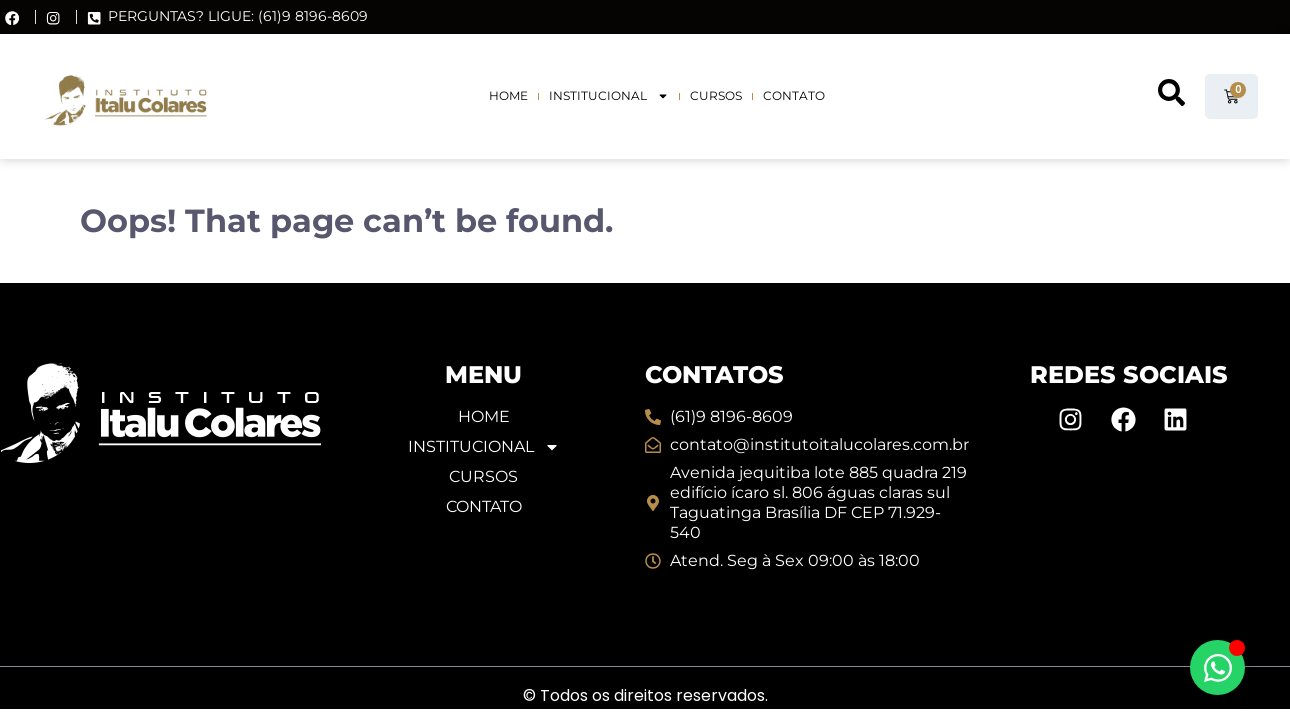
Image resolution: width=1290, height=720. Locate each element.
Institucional (609, 96)
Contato (794, 95)
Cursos (716, 95)
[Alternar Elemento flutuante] (1217, 667)
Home (508, 95)
